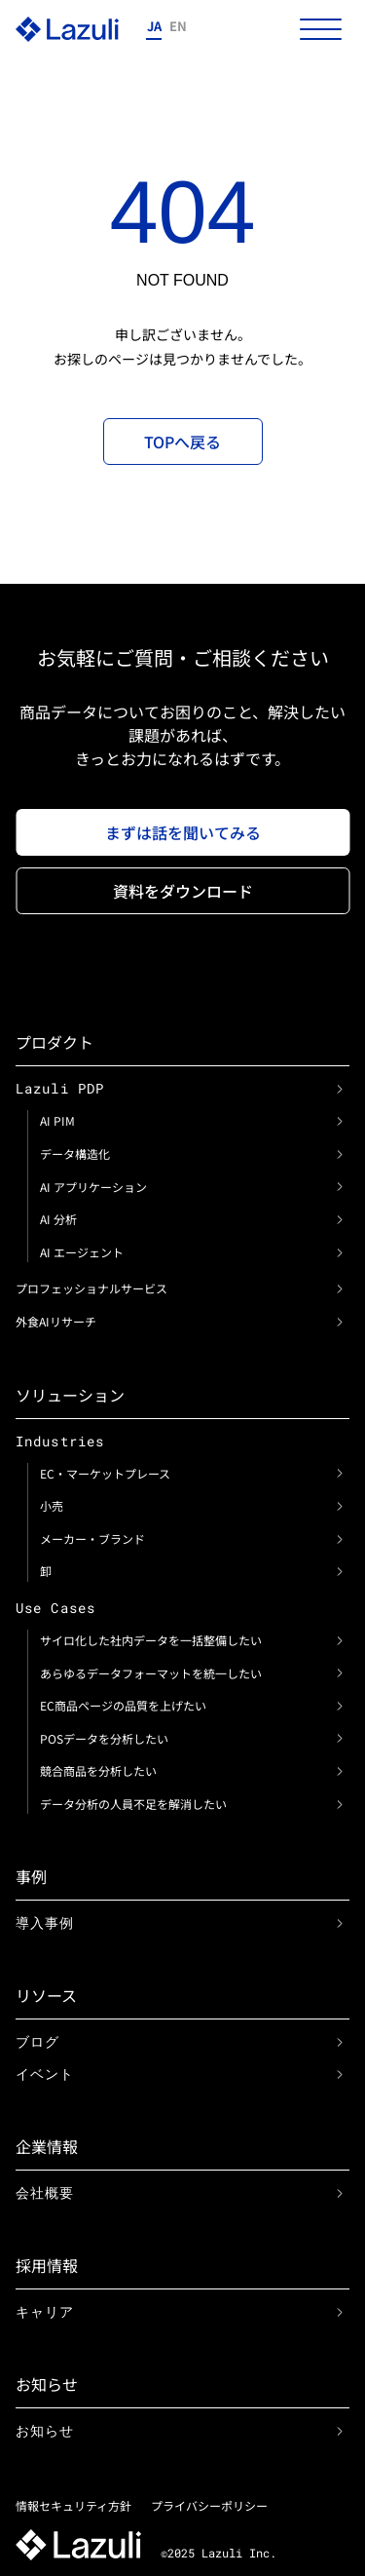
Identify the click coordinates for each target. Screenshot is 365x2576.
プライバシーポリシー (209, 2505)
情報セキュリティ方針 (73, 2505)
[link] (339, 1088)
